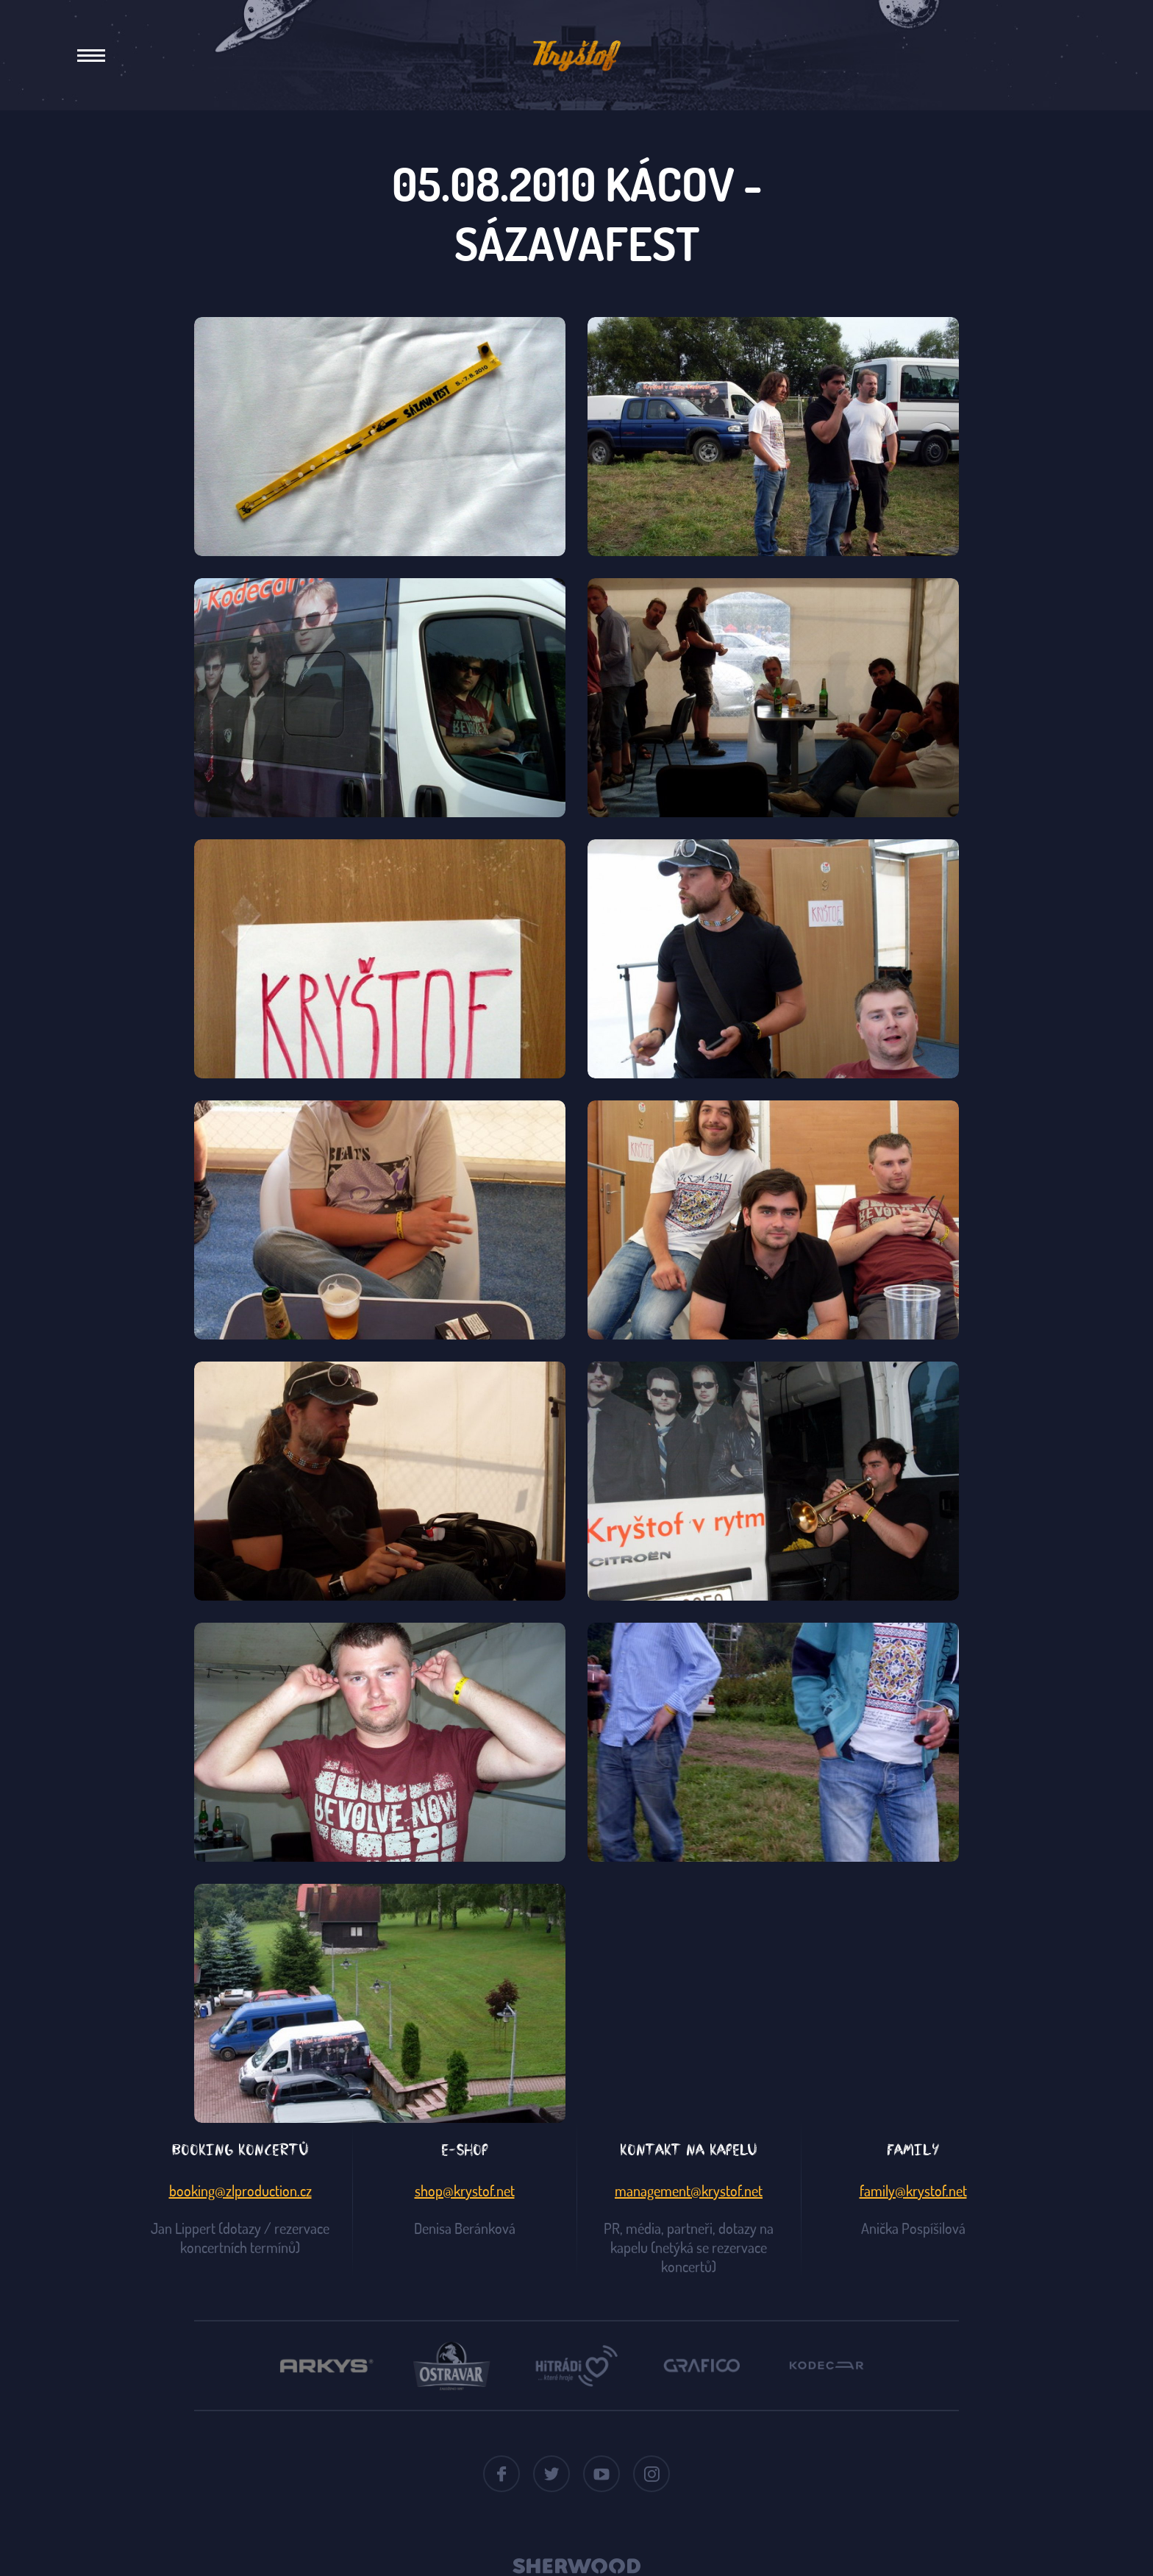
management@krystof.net (689, 2190)
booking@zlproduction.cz (240, 2190)
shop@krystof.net (465, 2190)
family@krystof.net (913, 2190)
